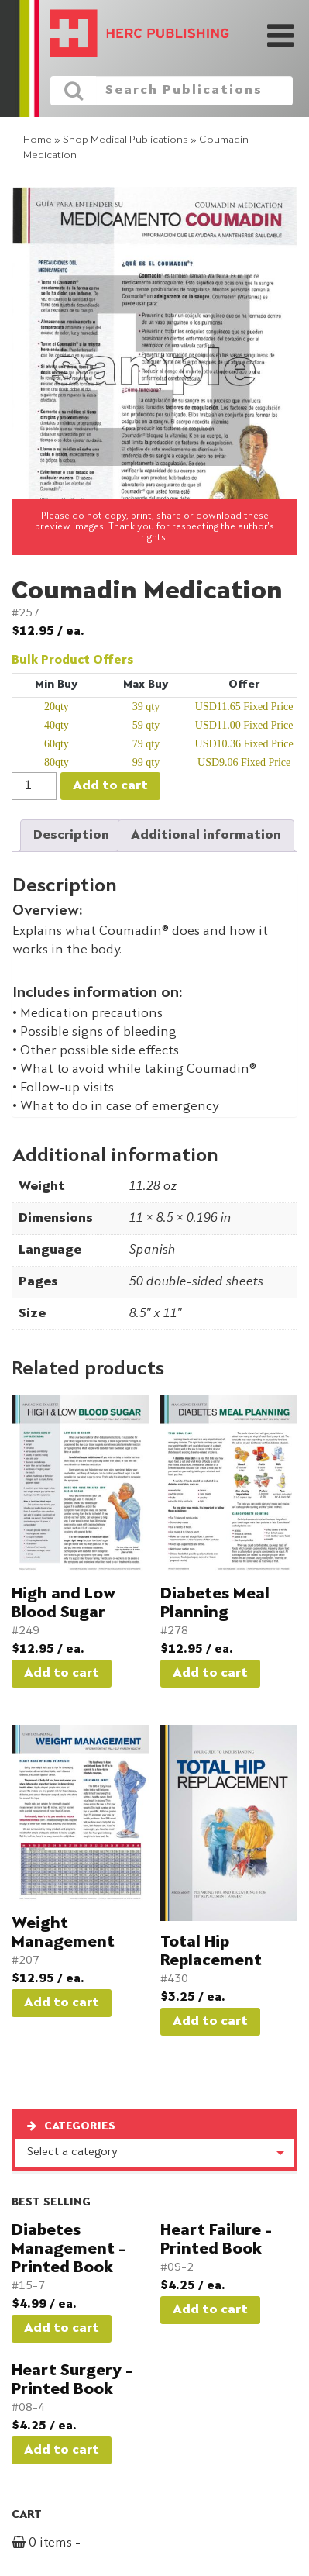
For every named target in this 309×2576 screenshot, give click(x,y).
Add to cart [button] (61, 1673)
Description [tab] (71, 835)
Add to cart (110, 786)
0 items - (64, 2543)
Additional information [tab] (206, 835)
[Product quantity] (34, 786)
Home (37, 140)
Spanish (152, 1250)
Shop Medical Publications (125, 140)
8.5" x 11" (155, 1314)
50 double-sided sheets (196, 1282)
